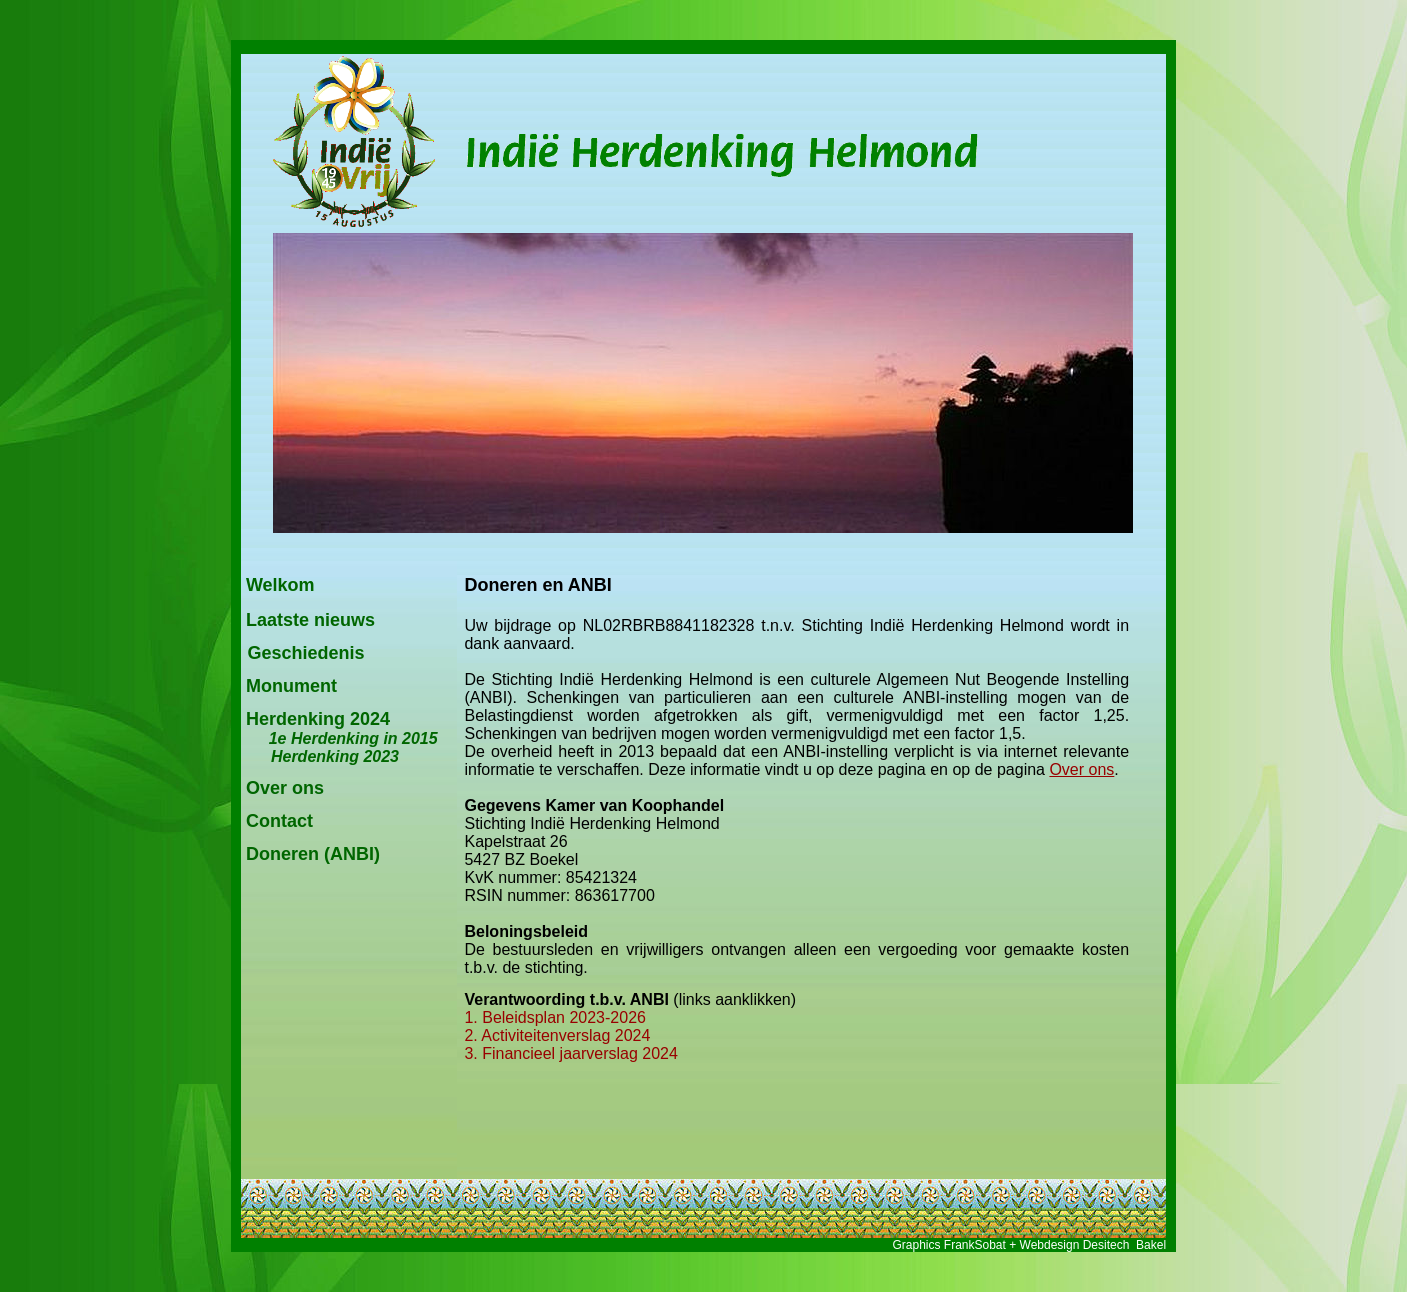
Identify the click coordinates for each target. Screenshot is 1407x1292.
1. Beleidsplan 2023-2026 (554, 1017)
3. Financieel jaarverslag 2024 (570, 1053)
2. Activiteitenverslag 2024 (557, 1035)
